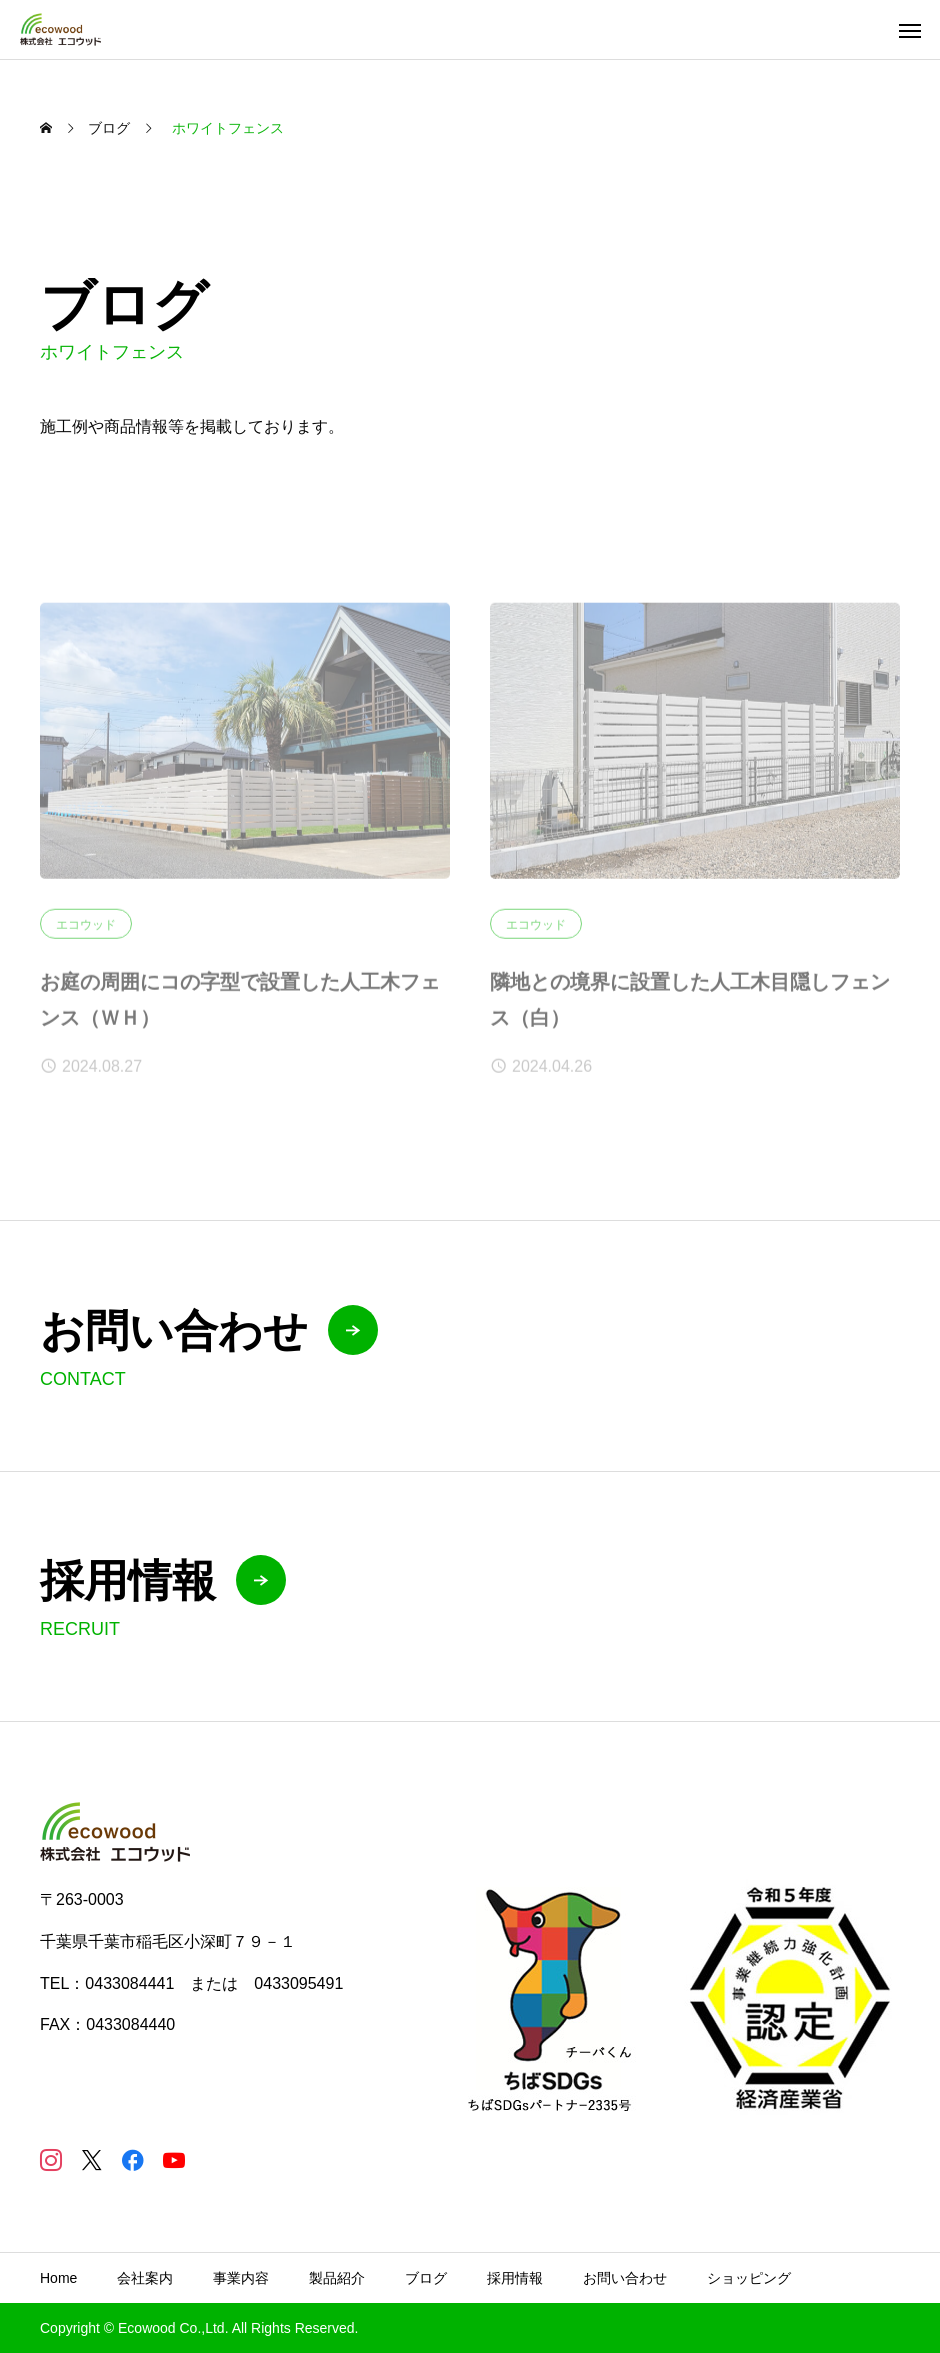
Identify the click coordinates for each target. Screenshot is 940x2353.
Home (58, 2278)
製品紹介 (337, 2278)
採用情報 (515, 2278)
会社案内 (145, 2278)
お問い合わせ (625, 2278)
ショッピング (749, 2278)
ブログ (426, 2278)
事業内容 (241, 2278)
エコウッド (86, 932)
